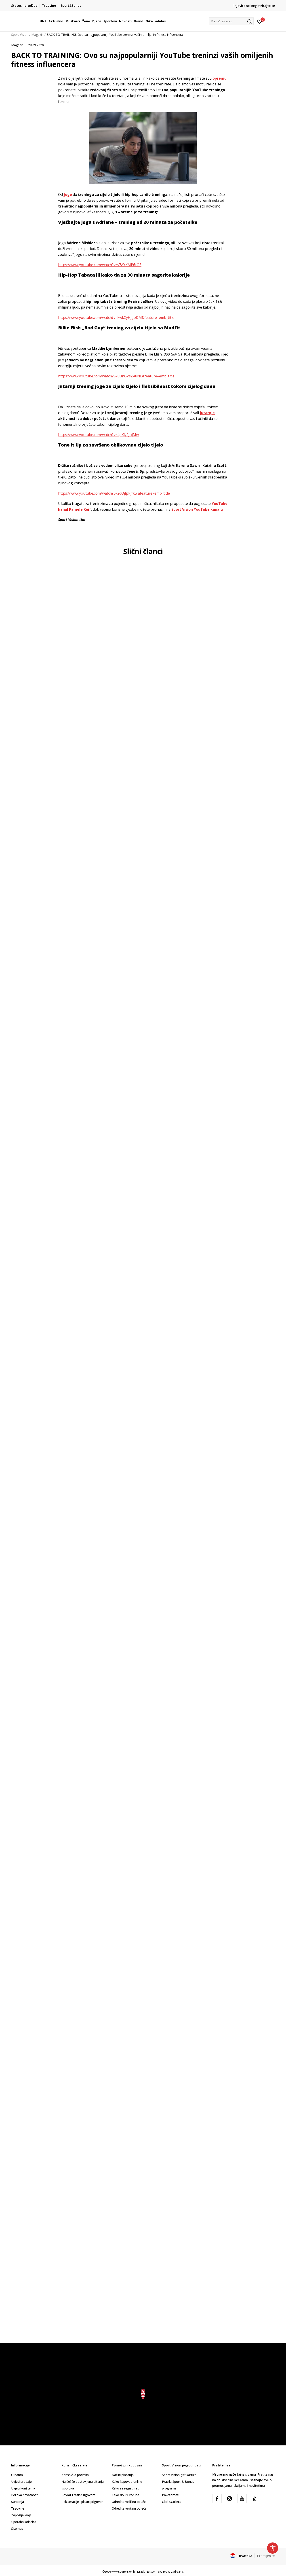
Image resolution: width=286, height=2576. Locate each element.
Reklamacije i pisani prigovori (82, 2502)
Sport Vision (19, 34)
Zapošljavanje (21, 2515)
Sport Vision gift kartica (179, 2475)
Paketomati (170, 2495)
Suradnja (17, 2502)
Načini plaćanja (123, 2475)
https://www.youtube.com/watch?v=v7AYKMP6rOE (99, 264)
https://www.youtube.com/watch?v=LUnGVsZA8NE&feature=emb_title (116, 376)
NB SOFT (151, 2572)
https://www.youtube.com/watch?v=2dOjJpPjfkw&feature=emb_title (114, 493)
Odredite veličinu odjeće (129, 2508)
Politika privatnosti (24, 2495)
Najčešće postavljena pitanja (82, 2481)
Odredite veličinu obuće (129, 2502)
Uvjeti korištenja (23, 2488)
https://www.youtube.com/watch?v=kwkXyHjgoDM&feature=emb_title (116, 317)
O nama (17, 2475)
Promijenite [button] (266, 2555)
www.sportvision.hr (123, 2572)
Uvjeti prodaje (21, 2481)
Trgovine (17, 2508)
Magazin (37, 34)
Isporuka (67, 2488)
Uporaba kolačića (23, 2522)
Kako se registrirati (125, 2488)
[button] (231, 21)
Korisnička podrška (75, 2475)
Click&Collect (171, 2502)
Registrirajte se (263, 6)
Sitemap (17, 2528)
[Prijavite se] (260, 21)
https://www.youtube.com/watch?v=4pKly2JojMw (98, 434)
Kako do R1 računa (125, 2495)
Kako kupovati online (127, 2481)
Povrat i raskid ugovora (78, 2495)
